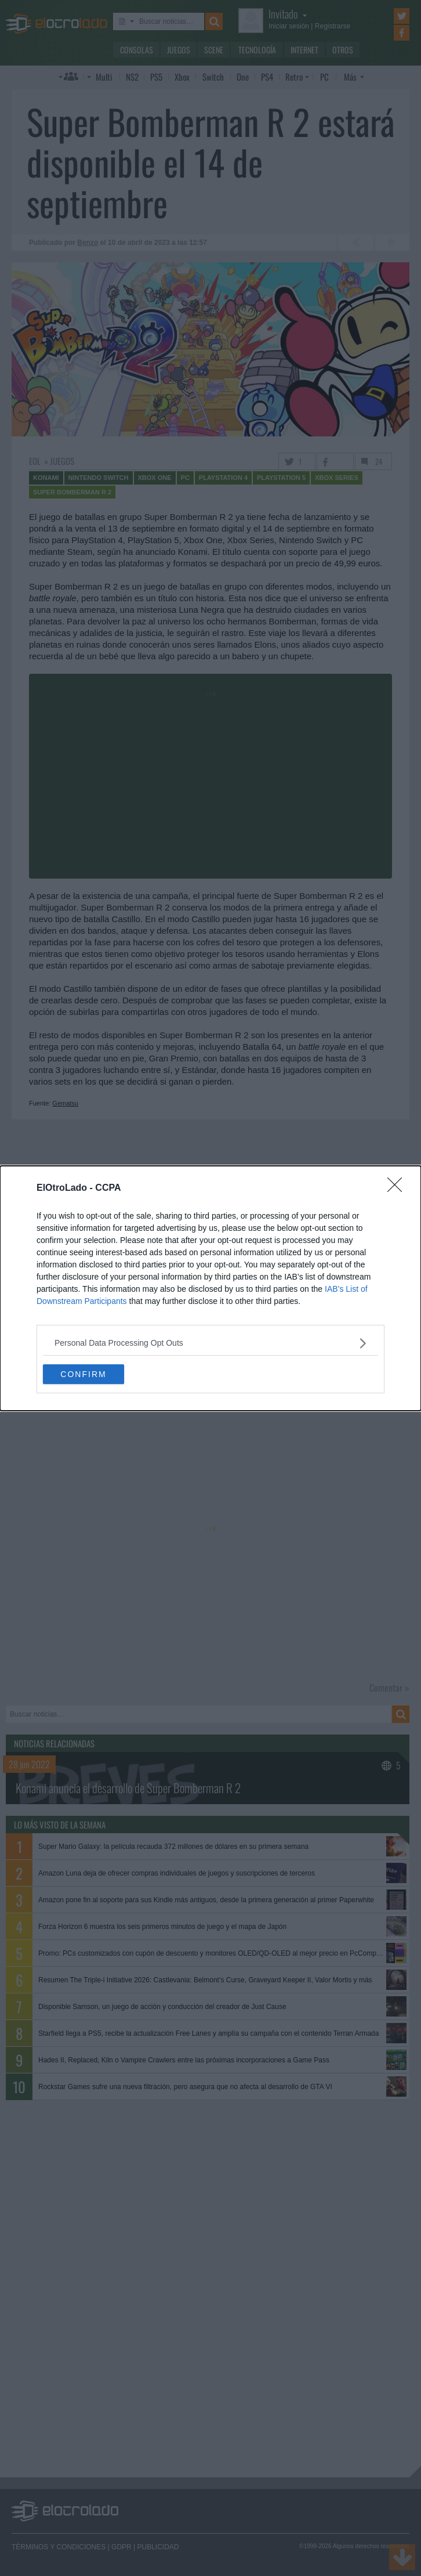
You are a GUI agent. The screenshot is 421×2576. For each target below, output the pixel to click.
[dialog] (210, 1288)
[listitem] (210, 1343)
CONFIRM (83, 1374)
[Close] (398, 1188)
